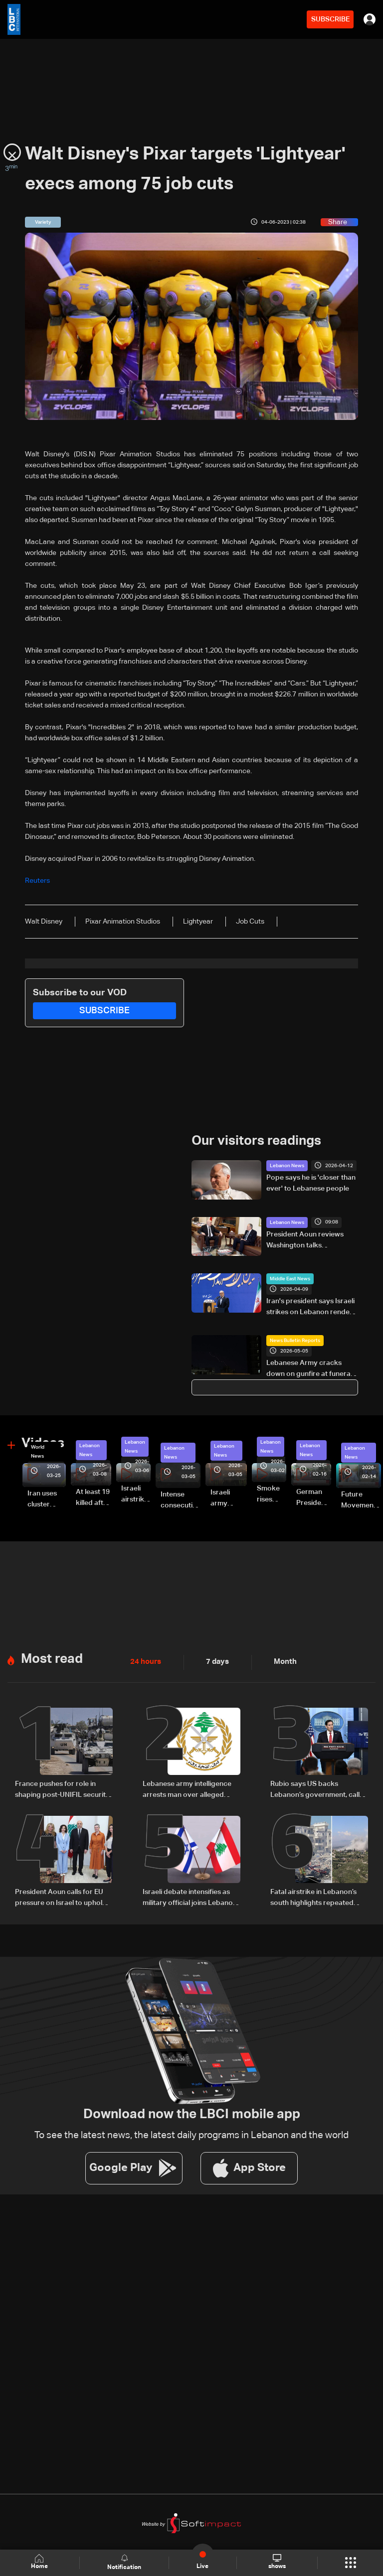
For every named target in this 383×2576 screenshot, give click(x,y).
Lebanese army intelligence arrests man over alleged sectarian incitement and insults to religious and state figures (188, 1790)
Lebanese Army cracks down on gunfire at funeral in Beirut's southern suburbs (311, 1369)
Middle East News (290, 1278)
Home (39, 2562)
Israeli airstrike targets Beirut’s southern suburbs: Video (136, 1495)
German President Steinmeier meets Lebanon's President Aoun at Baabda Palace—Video (313, 1498)
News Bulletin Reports (295, 1340)
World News (37, 1452)
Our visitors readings (256, 1141)
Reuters (37, 880)
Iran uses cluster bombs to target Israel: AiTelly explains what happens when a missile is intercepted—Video (46, 1500)
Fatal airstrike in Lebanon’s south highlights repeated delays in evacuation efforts (315, 1898)
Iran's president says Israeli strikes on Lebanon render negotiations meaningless (310, 1308)
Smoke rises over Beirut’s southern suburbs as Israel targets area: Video (271, 1495)
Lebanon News (287, 1165)
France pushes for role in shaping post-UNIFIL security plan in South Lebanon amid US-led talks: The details (62, 1790)
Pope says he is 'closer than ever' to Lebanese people (311, 1183)
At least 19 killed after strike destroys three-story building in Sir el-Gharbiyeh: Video (93, 1498)
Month (281, 1661)
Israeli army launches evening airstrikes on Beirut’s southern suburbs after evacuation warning (228, 1499)
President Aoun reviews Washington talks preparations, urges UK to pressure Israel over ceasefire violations (308, 1240)
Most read (52, 1658)
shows (276, 2562)
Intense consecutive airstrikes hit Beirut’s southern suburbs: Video (180, 1501)
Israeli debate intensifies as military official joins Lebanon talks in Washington (190, 1898)
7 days (215, 1661)
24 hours (144, 1661)
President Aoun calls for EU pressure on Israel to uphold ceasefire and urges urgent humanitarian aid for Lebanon (63, 1898)
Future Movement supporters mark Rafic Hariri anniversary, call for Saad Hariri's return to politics (361, 1501)
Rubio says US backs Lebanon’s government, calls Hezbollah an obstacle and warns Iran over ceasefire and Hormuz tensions (319, 1790)
